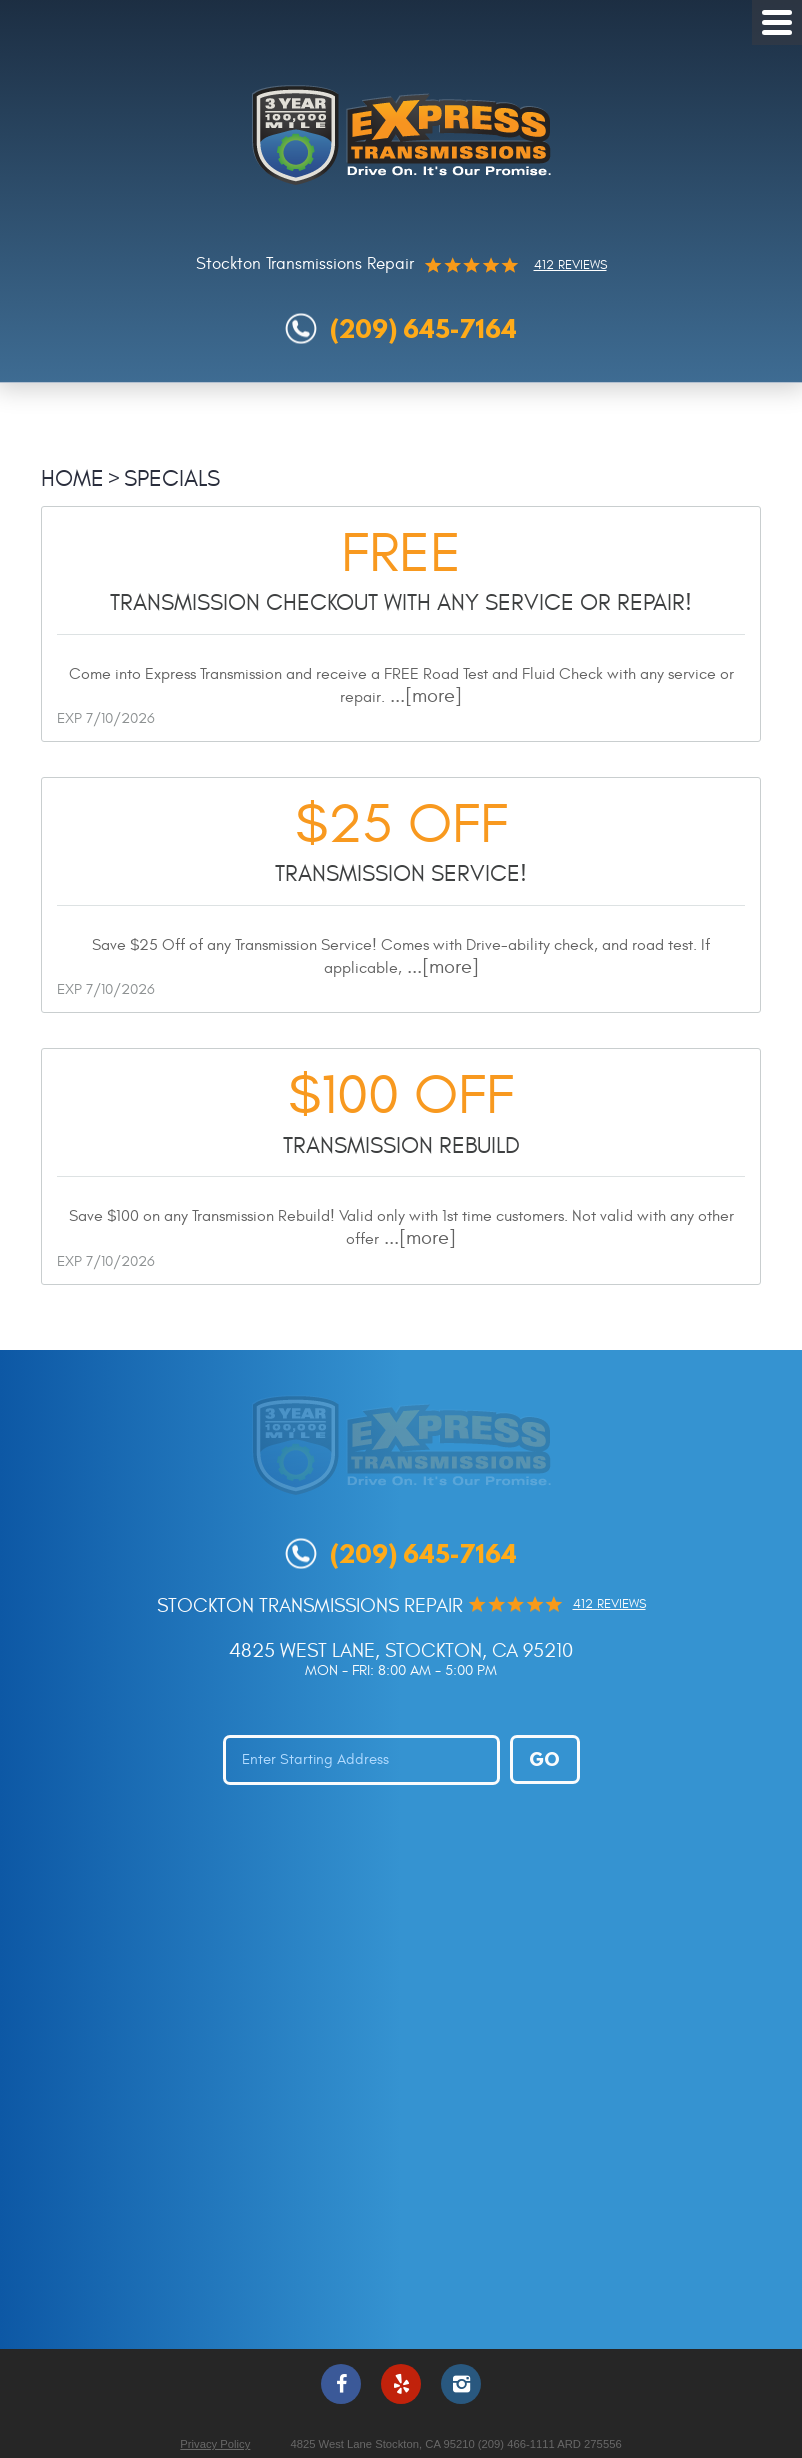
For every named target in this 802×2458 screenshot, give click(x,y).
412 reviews (570, 265)
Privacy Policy (215, 2444)
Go (544, 1759)
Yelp (401, 2384)
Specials (172, 478)
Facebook (341, 2384)
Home (72, 478)
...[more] (423, 695)
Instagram (461, 2384)
